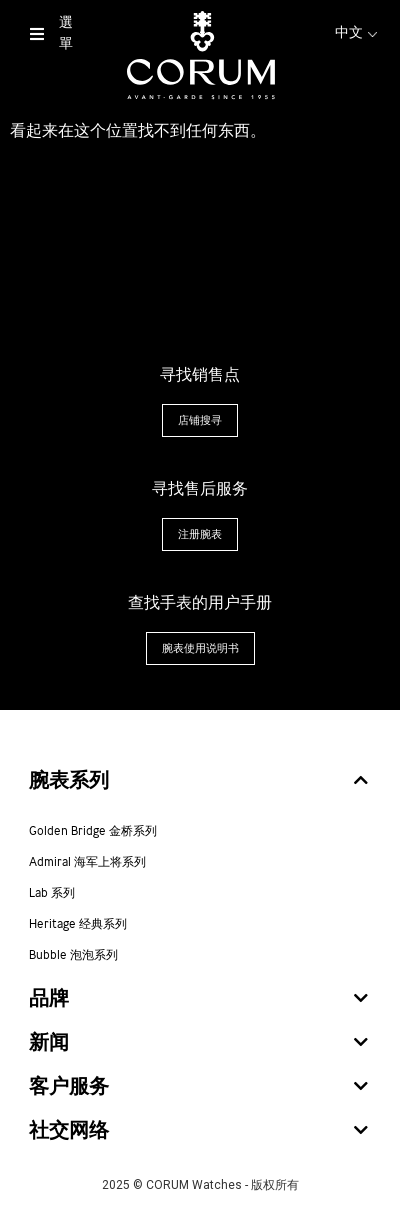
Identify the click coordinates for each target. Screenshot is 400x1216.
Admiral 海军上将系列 (87, 863)
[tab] (200, 782)
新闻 (49, 1043)
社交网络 (69, 1131)
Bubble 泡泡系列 (73, 956)
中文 (358, 33)
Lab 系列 (52, 894)
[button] (200, 420)
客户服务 (69, 1087)
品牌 (49, 999)
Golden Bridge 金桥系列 (93, 832)
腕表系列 (69, 781)
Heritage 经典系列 (78, 925)
